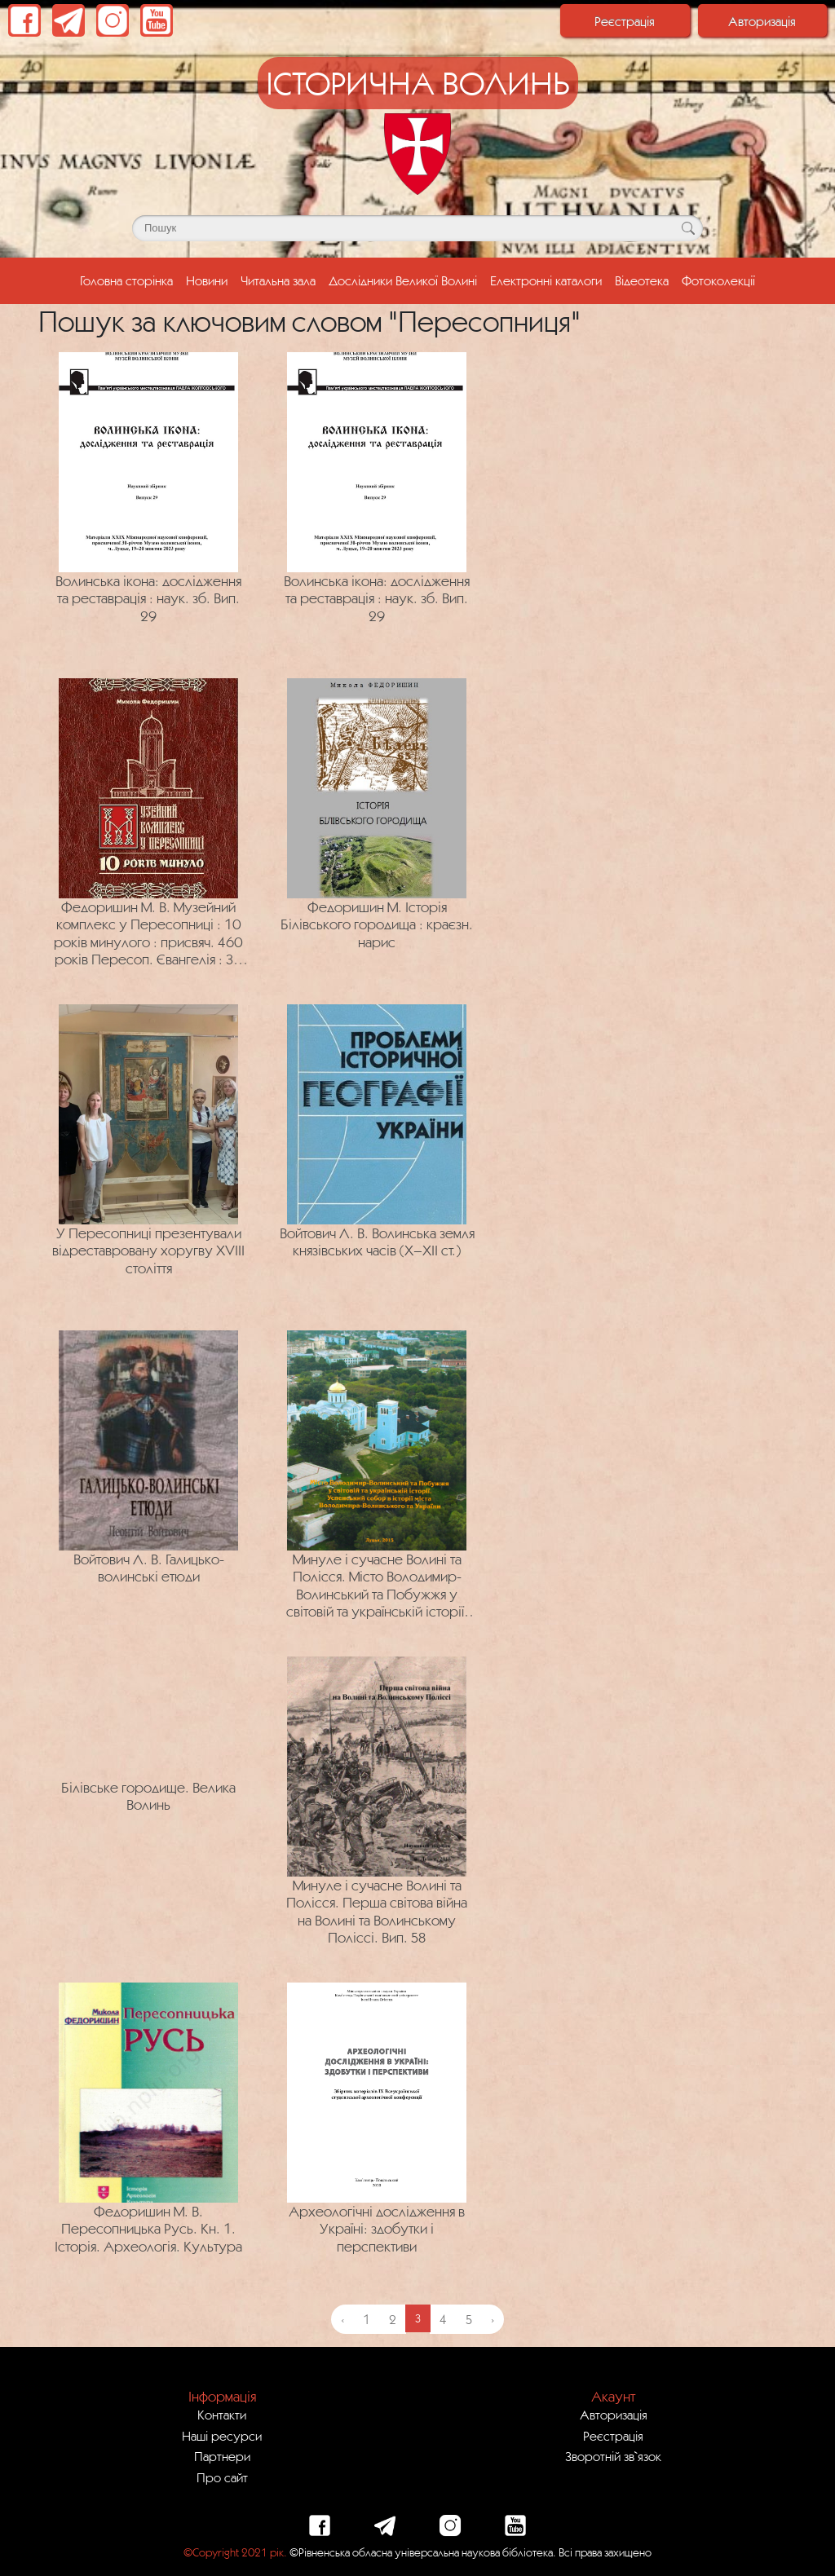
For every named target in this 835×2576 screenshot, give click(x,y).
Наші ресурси (222, 2435)
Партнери (222, 2456)
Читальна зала (278, 280)
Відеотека (642, 280)
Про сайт (222, 2477)
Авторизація (762, 21)
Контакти (221, 2414)
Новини (207, 280)
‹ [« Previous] (342, 2319)
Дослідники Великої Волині (403, 280)
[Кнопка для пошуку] (688, 228)
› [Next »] (492, 2319)
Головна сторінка (129, 279)
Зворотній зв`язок (613, 2456)
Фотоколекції (718, 280)
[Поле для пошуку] (417, 228)
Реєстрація (624, 21)
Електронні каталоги (546, 280)
